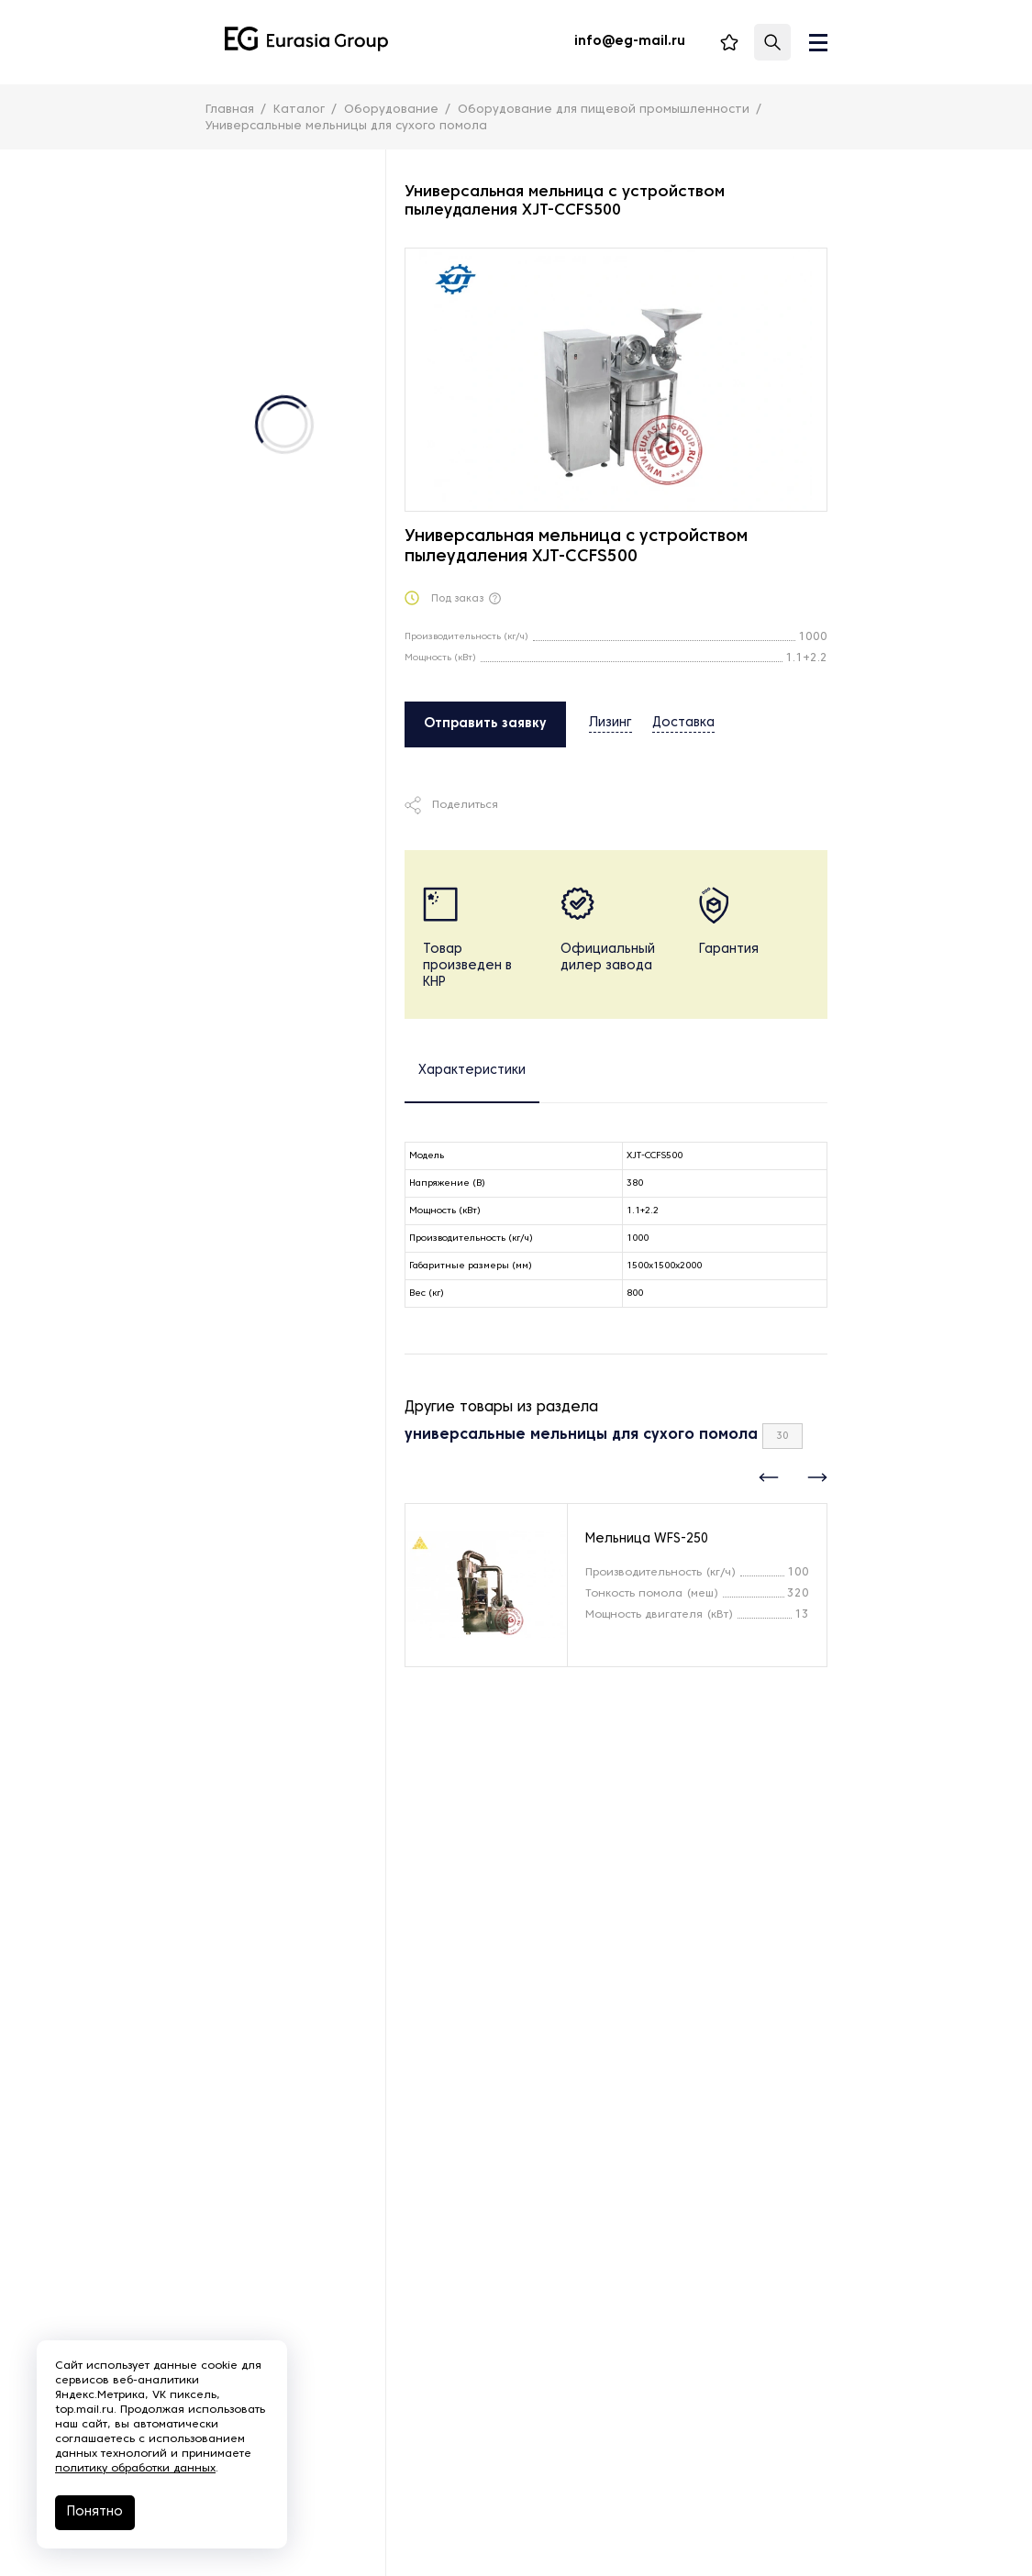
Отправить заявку (485, 724)
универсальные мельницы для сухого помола (581, 1435)
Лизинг (610, 723)
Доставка (683, 723)
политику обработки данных (135, 2468)
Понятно (95, 2512)
